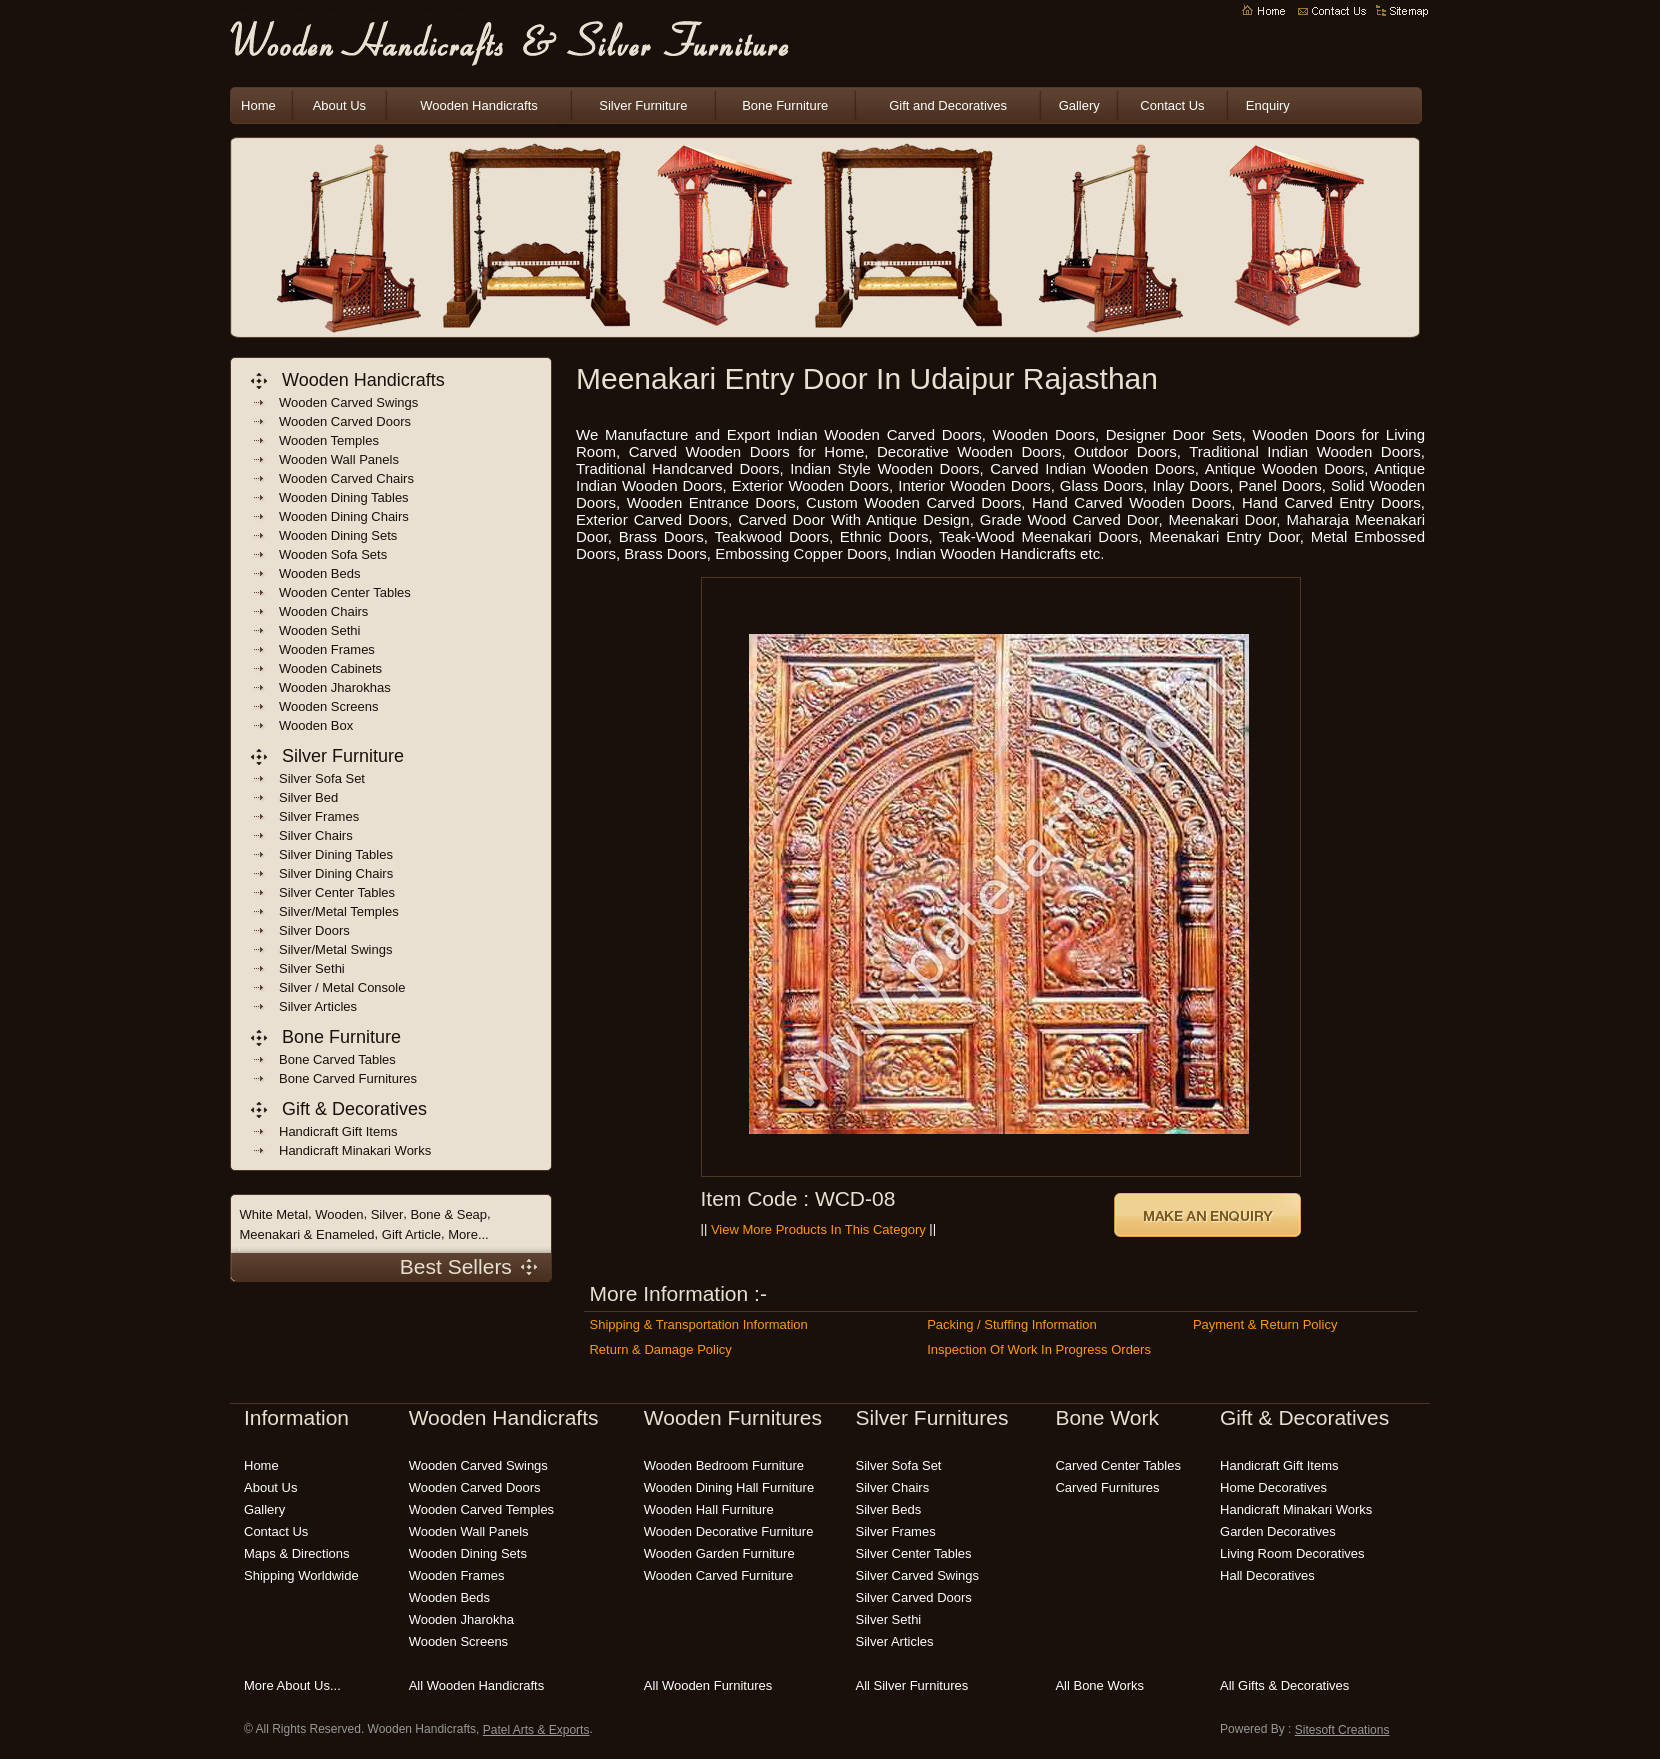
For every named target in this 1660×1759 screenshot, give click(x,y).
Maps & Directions (296, 1553)
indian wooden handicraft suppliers (291, 9)
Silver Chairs (316, 835)
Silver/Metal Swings (335, 949)
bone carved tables (337, 1059)
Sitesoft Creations (1342, 1730)
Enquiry (1268, 105)
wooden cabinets (330, 668)
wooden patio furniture (433, 9)
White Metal (273, 1214)
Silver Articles (318, 1006)
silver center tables (914, 1553)
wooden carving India (399, 9)
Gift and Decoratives (948, 105)
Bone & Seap (448, 1214)
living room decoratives (1292, 1553)
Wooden (339, 1214)
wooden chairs (323, 611)
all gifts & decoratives (1284, 1685)
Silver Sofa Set (322, 778)
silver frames (896, 1531)
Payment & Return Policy (1265, 1324)
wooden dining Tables (344, 497)
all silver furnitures (912, 1685)
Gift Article (411, 1234)
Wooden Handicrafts (304, 9)
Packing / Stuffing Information (1012, 1324)
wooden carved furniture (718, 1575)
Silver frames (319, 816)
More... (468, 1234)
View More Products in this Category (818, 1229)
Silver (387, 1214)
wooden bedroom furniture (444, 9)
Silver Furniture (643, 105)
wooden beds (319, 573)
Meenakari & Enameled (306, 1234)
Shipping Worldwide (301, 1575)
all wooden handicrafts (477, 1685)
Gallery (1079, 105)
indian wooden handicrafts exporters (275, 9)
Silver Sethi (312, 968)
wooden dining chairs (344, 516)
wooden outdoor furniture (421, 9)
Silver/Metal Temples (339, 911)
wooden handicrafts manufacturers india (239, 9)
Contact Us (1172, 105)
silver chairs (893, 1487)
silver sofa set (899, 1465)
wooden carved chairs (346, 478)
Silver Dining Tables (336, 854)
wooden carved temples (482, 1509)
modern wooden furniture (478, 9)
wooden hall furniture (709, 1509)
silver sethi (889, 1619)
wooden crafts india (340, 9)
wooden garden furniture (410, 9)
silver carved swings (918, 1575)
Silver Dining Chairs (336, 873)
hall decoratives (1267, 1575)
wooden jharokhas (335, 687)
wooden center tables (345, 592)
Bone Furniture (785, 105)
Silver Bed (308, 797)
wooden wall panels (339, 459)
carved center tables (1118, 1465)
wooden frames (327, 649)
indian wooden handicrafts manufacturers (257, 9)
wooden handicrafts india (329, 9)
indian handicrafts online (376, 9)
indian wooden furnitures (350, 9)
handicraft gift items (338, 1131)
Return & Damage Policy (660, 1349)
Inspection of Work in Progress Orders (1039, 1349)
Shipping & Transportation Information (698, 1324)
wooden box (316, 725)
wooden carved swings (348, 402)
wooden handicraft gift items (388, 9)
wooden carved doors (345, 421)
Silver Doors (314, 930)
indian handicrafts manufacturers (316, 9)
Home (258, 105)
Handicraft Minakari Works (1296, 1509)
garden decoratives (1278, 1531)
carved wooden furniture (467, 9)
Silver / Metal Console (342, 987)
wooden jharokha (461, 1619)
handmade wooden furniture (456, 9)
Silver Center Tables (337, 892)
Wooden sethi (319, 630)
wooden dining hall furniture (729, 1487)
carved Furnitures (1107, 1487)
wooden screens (329, 706)
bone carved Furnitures (348, 1078)
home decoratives (1273, 1487)
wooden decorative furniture (729, 1531)
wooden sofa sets (333, 554)
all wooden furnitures (708, 1685)
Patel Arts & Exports (536, 1730)
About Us (339, 105)
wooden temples (329, 440)
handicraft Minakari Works (355, 1150)
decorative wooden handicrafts (364, 9)
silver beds (889, 1509)
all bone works (1099, 1685)
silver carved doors (914, 1597)
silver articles (895, 1641)
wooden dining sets (338, 535)
